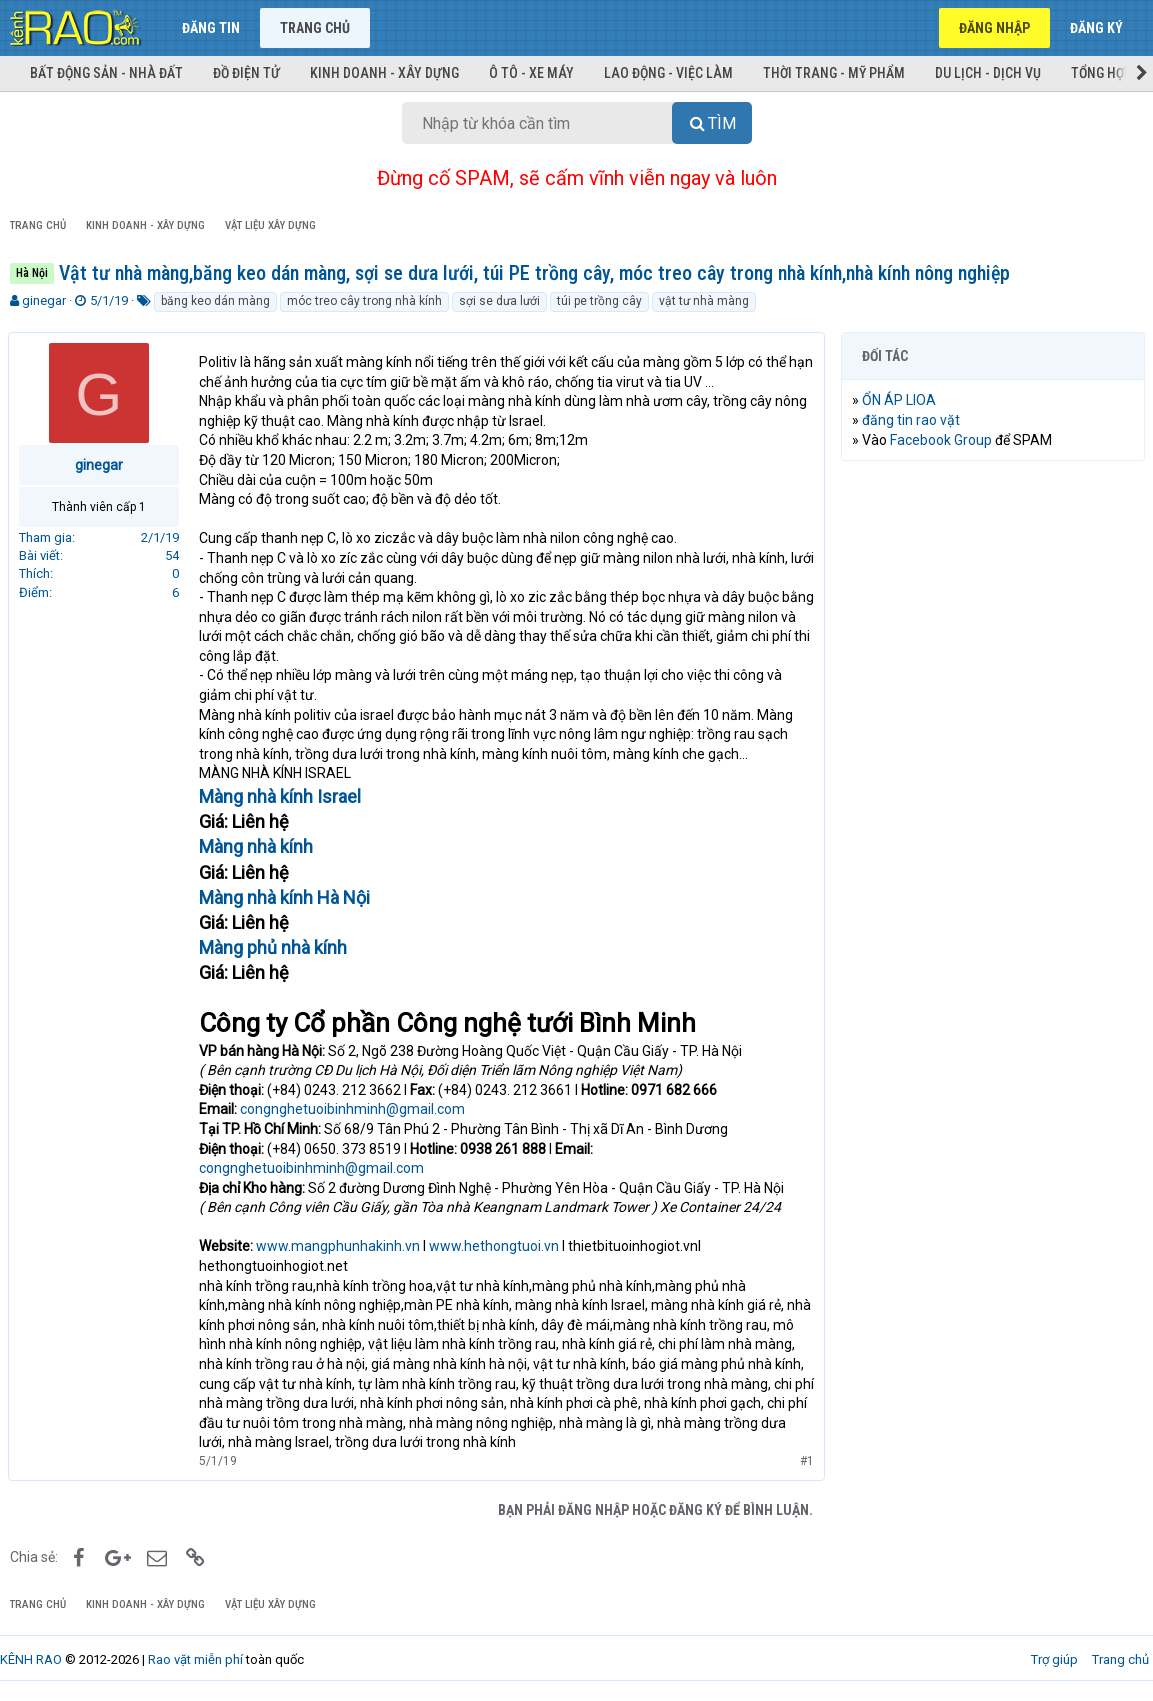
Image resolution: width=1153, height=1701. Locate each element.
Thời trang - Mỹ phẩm (834, 73)
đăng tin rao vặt (913, 420)
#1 (805, 1461)
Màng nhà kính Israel (282, 796)
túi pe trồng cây (599, 301)
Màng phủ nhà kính (275, 947)
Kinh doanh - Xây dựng (384, 73)
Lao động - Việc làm (668, 73)
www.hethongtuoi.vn (496, 1246)
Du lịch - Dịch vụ (988, 73)
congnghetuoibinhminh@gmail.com (354, 1109)
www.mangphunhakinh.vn (340, 1246)
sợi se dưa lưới (499, 301)
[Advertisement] (993, 606)
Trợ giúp (1054, 1659)
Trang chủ (315, 28)
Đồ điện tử (246, 73)
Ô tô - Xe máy (531, 73)
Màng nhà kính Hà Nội (286, 897)
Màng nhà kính (258, 846)
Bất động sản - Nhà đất (106, 73)
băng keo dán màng (215, 301)
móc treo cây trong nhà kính (364, 301)
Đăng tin (211, 28)
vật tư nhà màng (704, 301)
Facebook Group (943, 440)
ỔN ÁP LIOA (901, 400)
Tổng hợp (1101, 73)
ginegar (44, 300)
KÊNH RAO (31, 1659)
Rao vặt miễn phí (195, 1659)
